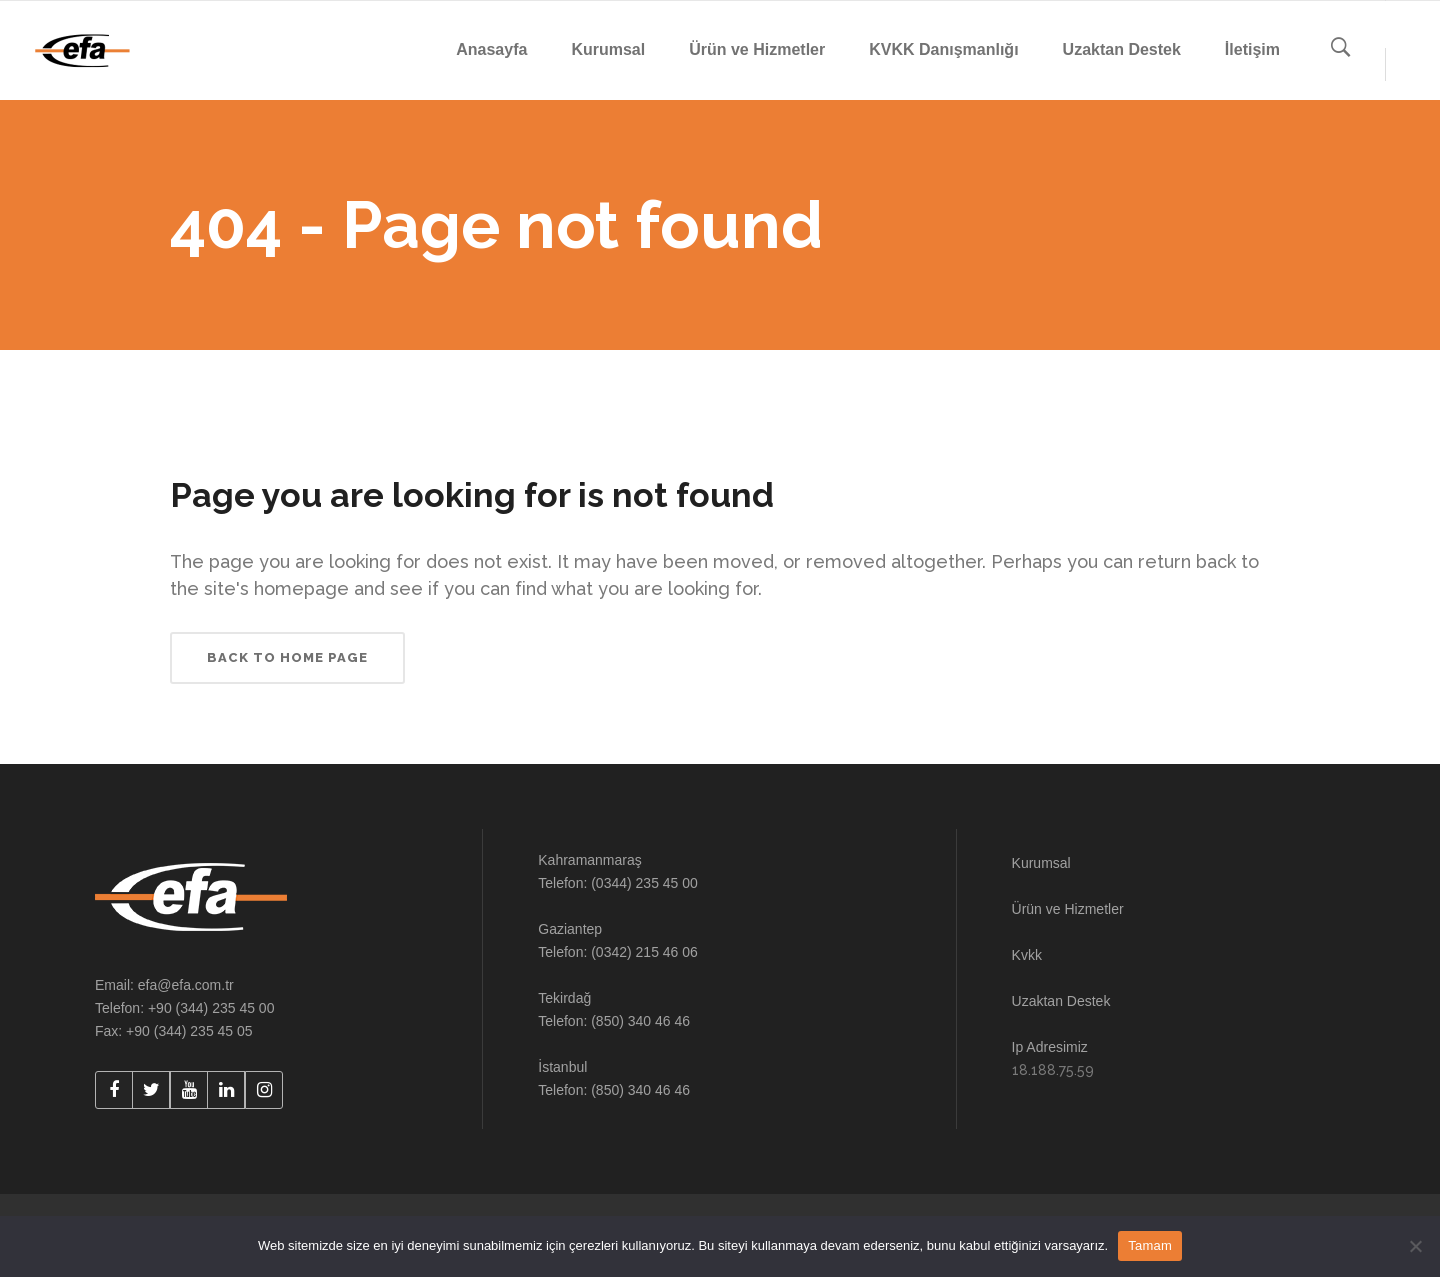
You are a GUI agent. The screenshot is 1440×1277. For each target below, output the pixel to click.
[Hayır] (1415, 1246)
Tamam (1150, 1245)
